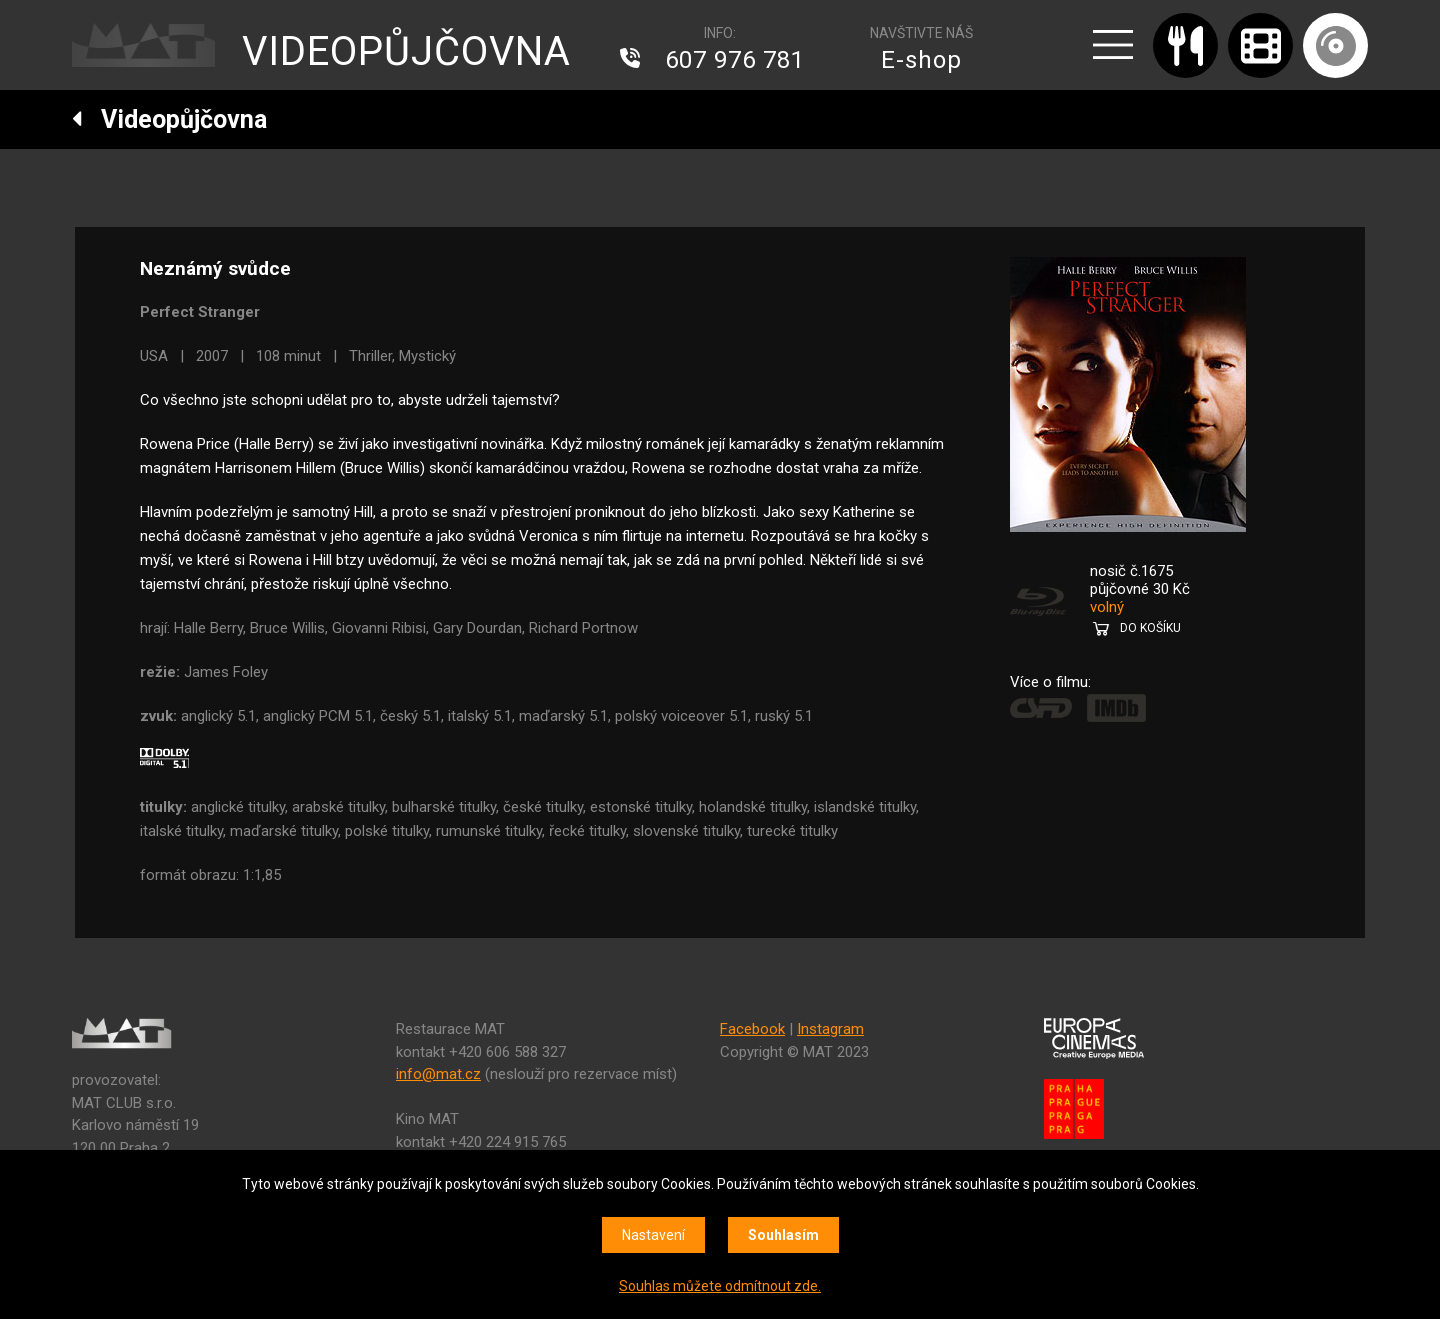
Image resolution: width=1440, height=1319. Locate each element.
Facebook (752, 1029)
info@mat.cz (438, 1074)
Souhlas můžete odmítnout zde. (720, 1286)
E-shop (921, 60)
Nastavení (653, 1235)
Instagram (830, 1029)
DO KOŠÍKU (1150, 628)
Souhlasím (783, 1235)
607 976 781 (735, 60)
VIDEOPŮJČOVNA (406, 51)
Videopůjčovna (169, 119)
